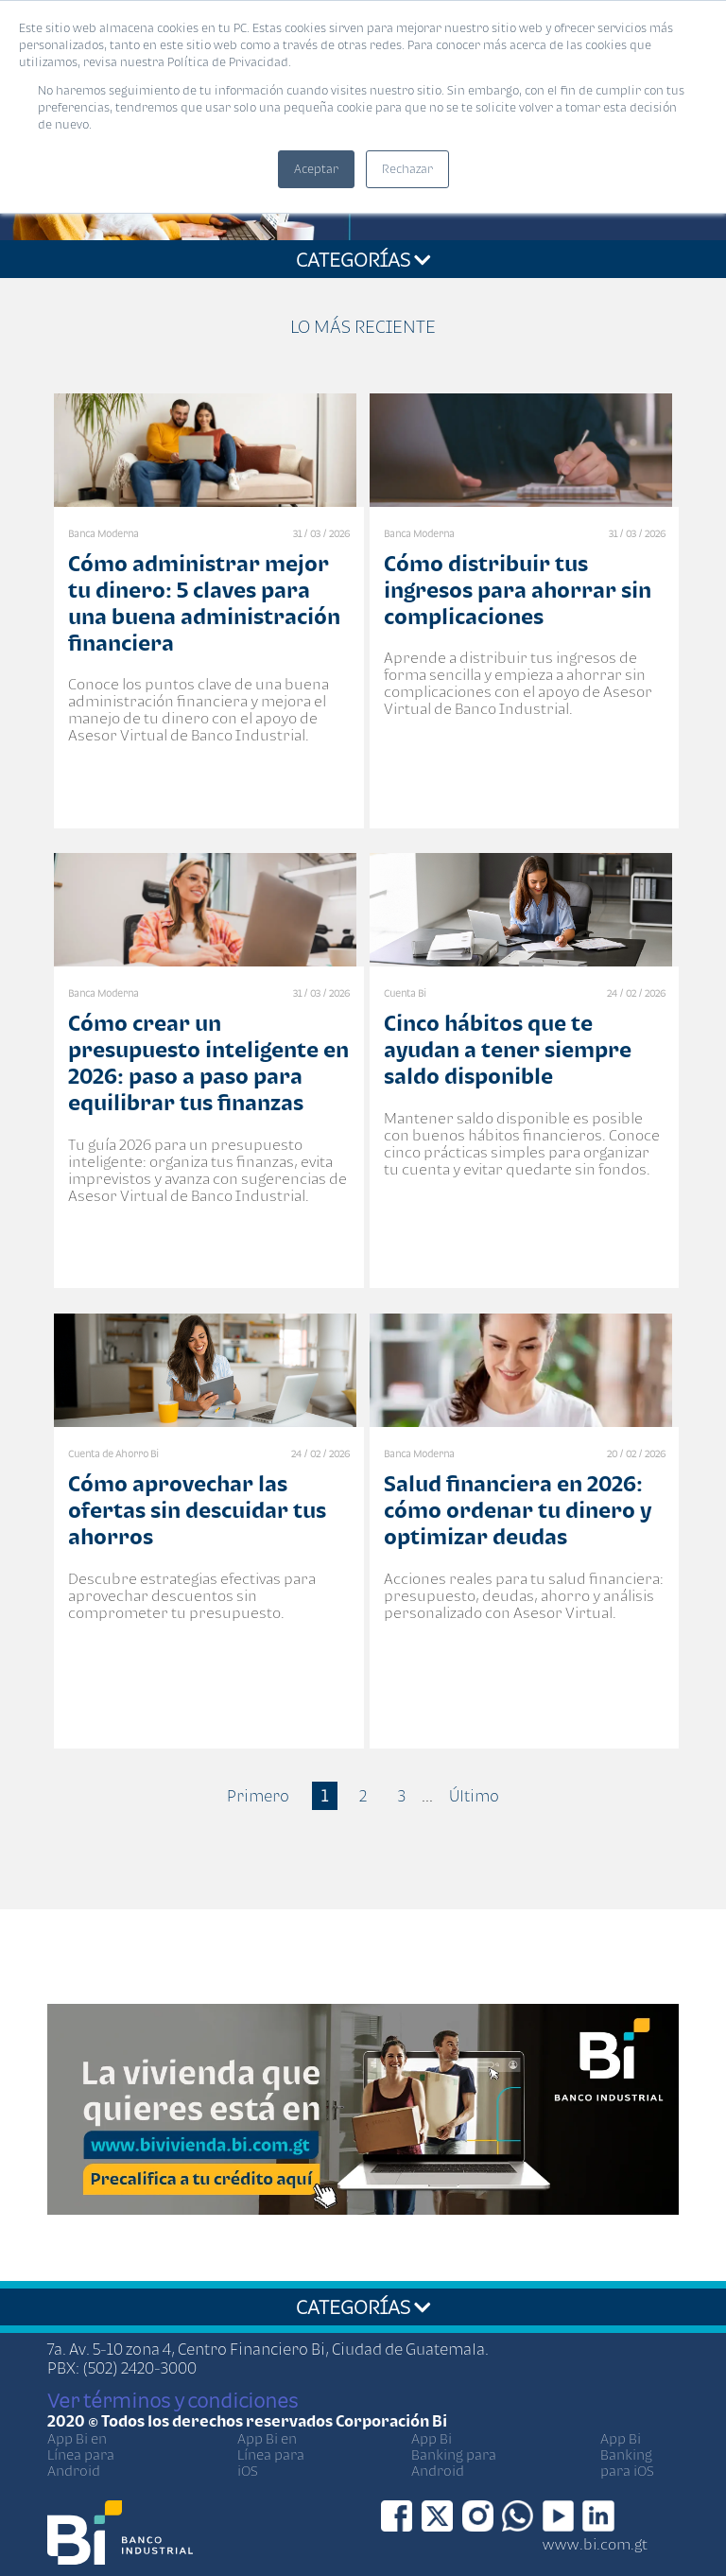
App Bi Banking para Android (453, 2454)
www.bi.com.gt (595, 2543)
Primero (258, 1795)
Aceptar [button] (316, 169)
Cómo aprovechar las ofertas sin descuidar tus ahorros (197, 1510)
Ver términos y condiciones (172, 2400)
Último (474, 1795)
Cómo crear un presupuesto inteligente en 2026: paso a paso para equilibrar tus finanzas (208, 1062)
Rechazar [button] (407, 169)
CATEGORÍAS (363, 259)
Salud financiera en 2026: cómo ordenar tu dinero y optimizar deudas (517, 1510)
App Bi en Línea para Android (80, 2454)
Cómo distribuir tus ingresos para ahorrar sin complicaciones (517, 589)
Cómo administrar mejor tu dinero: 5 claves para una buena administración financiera (204, 602)
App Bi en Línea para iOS (270, 2454)
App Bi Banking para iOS (627, 2454)
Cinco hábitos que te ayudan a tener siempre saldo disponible (507, 1049)
